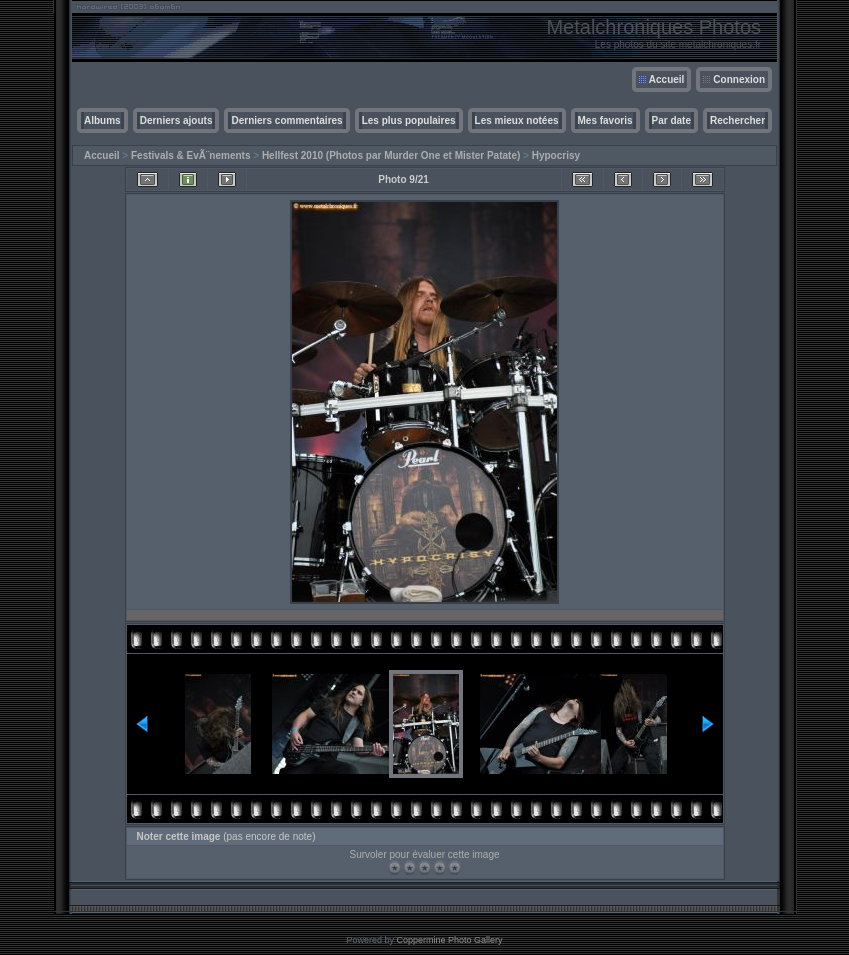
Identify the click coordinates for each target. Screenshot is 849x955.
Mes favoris (605, 120)
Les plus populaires (409, 120)
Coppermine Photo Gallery (449, 940)
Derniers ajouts (176, 120)
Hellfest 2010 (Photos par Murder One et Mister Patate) (391, 155)
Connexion (739, 79)
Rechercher (737, 120)
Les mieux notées (517, 120)
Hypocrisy (556, 155)
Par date (671, 120)
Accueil (667, 79)
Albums (102, 120)
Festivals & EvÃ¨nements (191, 155)
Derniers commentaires (286, 120)
